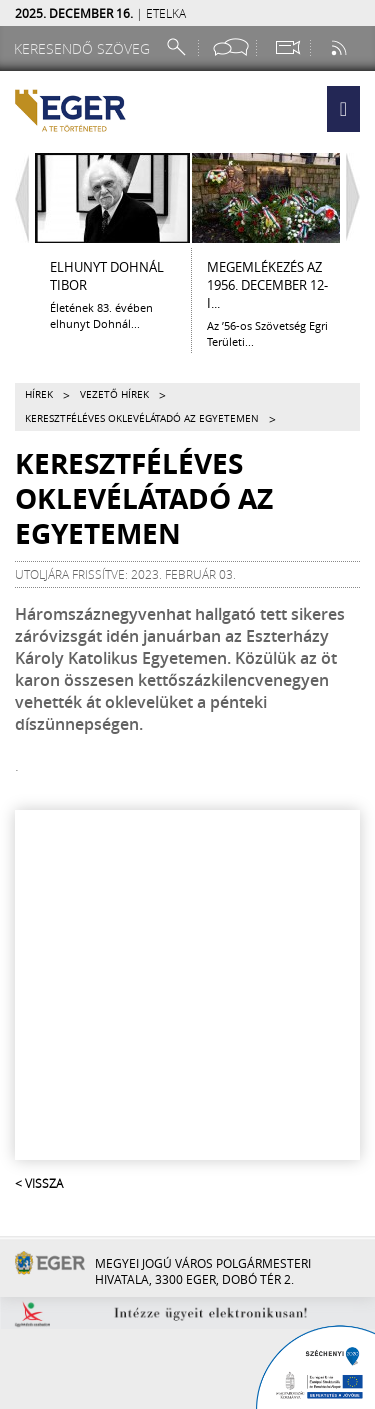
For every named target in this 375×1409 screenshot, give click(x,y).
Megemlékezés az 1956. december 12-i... (267, 285)
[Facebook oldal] (231, 47)
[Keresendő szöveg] (85, 48)
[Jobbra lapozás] (358, 198)
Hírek (39, 394)
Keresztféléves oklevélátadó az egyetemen (142, 418)
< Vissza (39, 1183)
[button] (343, 109)
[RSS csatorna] (341, 47)
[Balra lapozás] (17, 198)
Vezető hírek (114, 394)
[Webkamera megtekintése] (287, 47)
